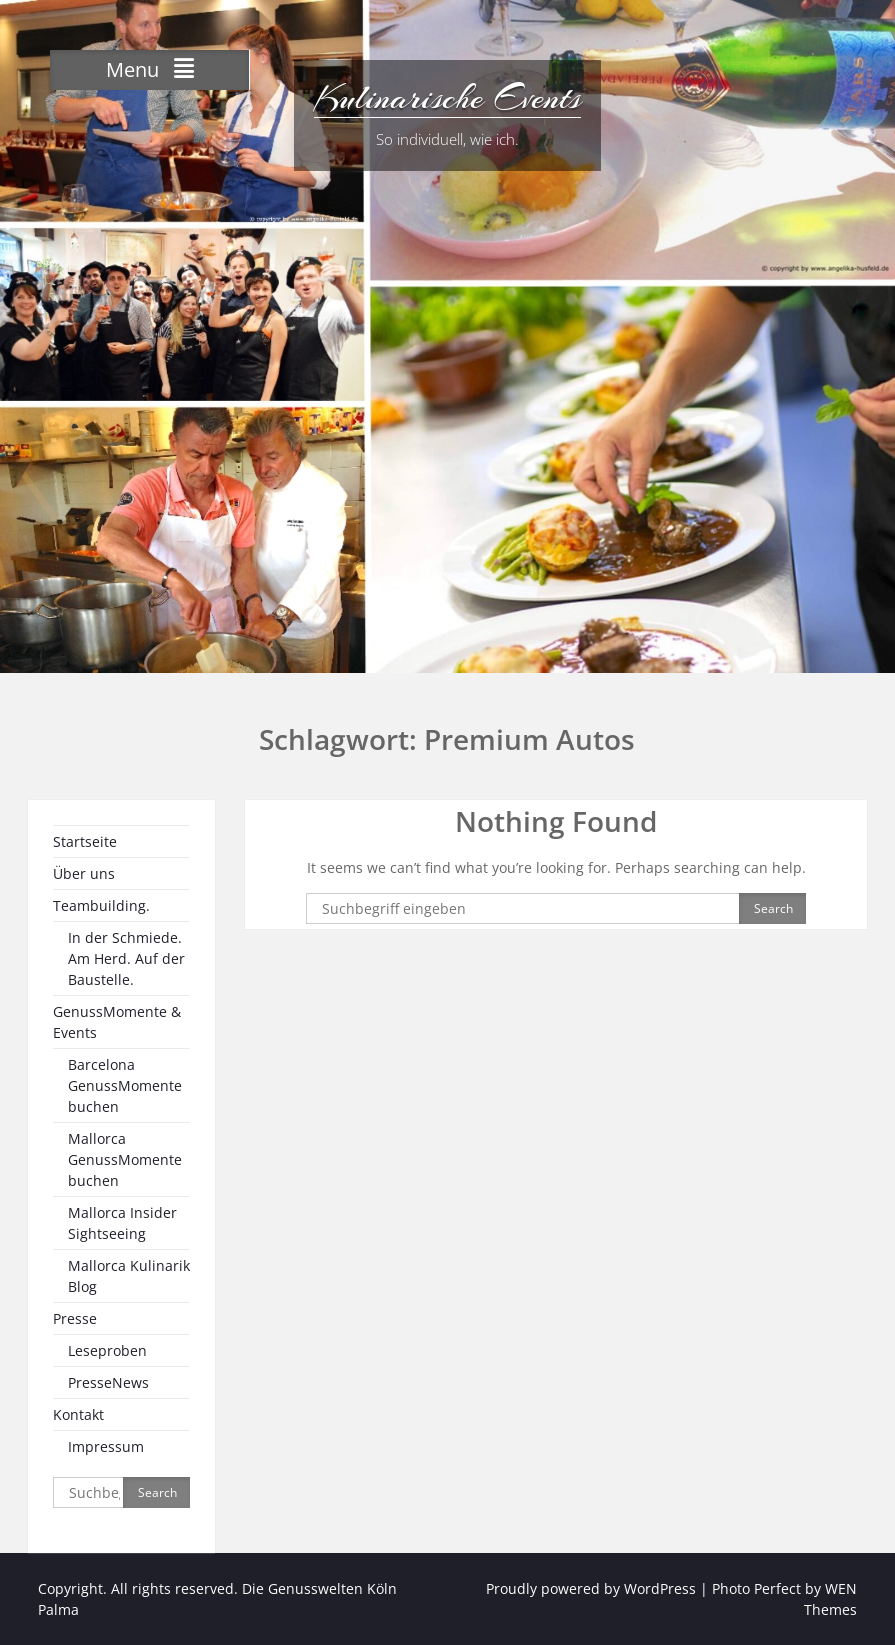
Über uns (84, 873)
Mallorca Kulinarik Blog (129, 1276)
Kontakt (78, 1414)
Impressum (106, 1446)
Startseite (85, 841)
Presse (75, 1318)
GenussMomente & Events (117, 1022)
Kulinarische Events (447, 98)
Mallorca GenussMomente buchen (125, 1159)
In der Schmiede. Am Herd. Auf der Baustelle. (126, 958)
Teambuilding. (101, 905)
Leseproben (107, 1350)
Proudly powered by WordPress (591, 1588)
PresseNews (108, 1382)
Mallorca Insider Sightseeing (122, 1223)
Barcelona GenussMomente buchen (125, 1085)
